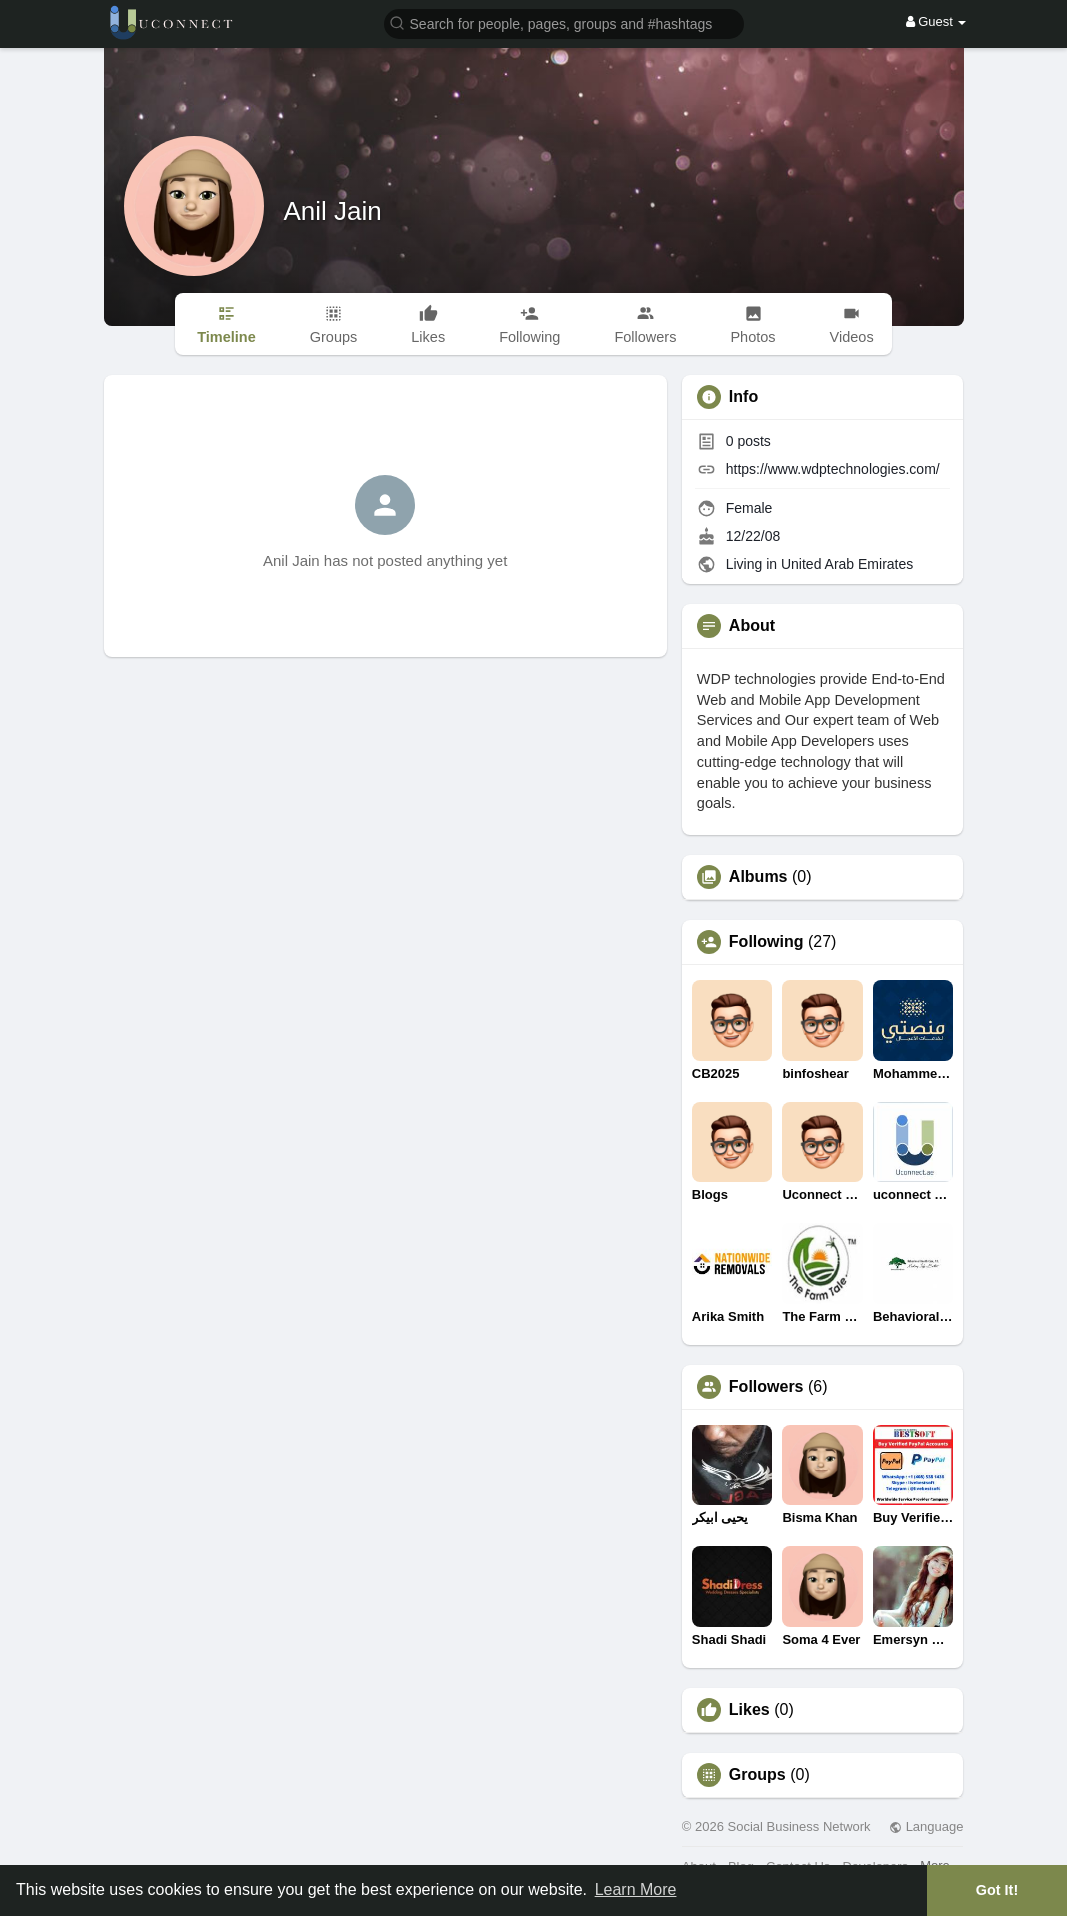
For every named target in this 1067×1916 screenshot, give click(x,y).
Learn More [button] (636, 1889)
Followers (766, 1387)
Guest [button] (936, 21)
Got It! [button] (997, 1890)
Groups (757, 1775)
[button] (564, 22)
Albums (758, 877)
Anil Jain (333, 211)
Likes (749, 1710)
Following (766, 942)
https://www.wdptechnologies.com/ (833, 469)
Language (926, 1826)
